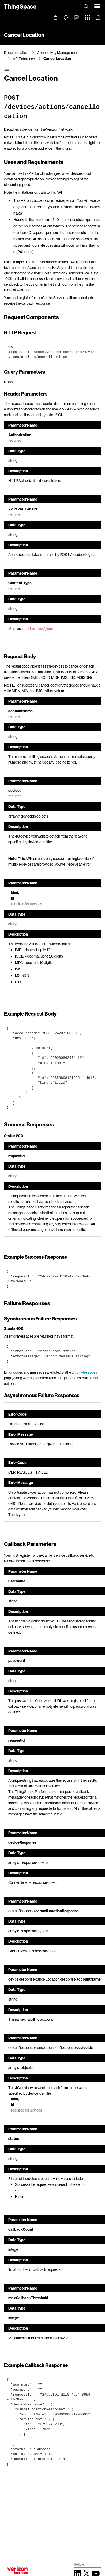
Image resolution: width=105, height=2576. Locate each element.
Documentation (16, 52)
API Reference (24, 58)
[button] (77, 17)
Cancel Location (57, 58)
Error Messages (84, 1372)
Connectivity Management (57, 52)
